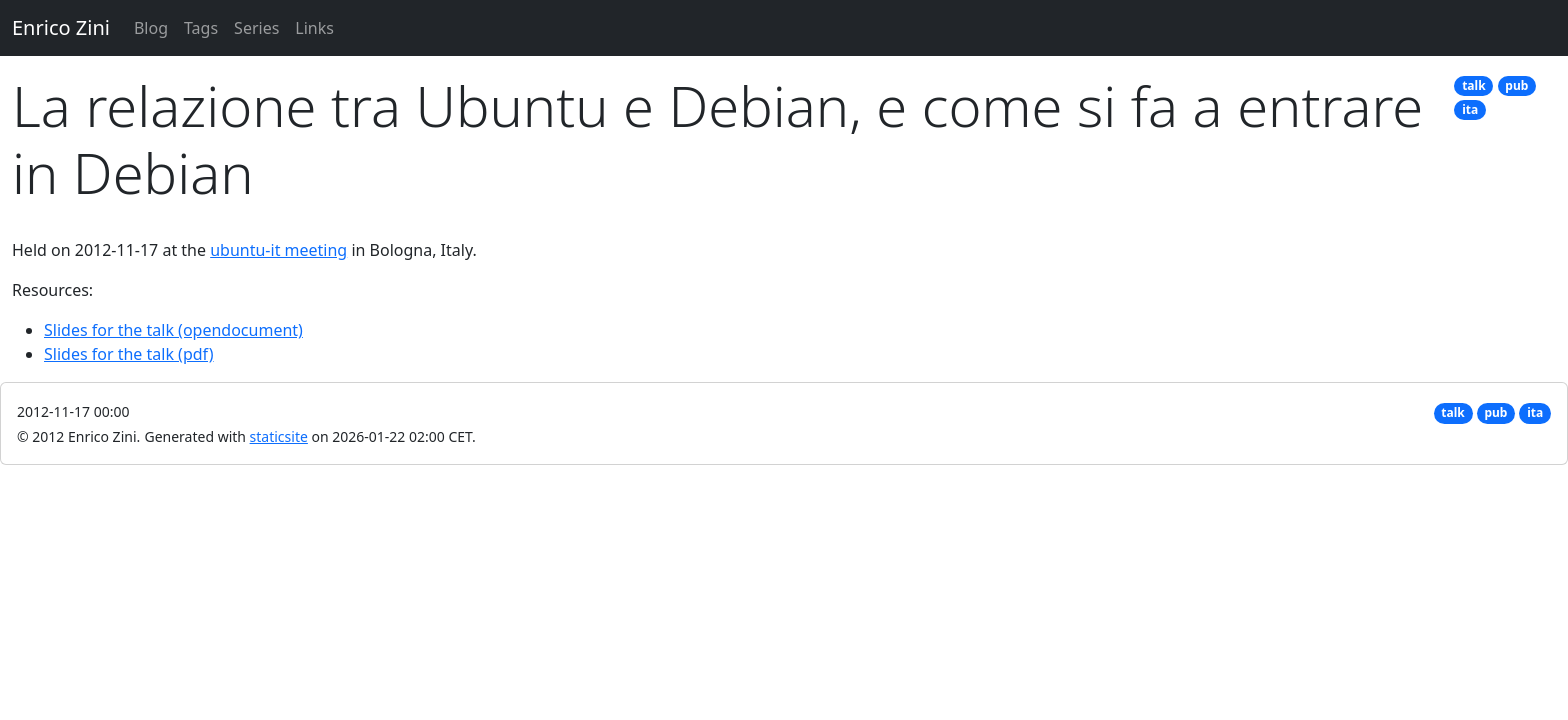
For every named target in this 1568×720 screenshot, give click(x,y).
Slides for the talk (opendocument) (173, 330)
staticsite (279, 436)
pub (1516, 85)
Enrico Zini (61, 27)
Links (314, 28)
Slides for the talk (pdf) (129, 354)
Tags (201, 28)
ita (1470, 109)
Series (256, 28)
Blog (151, 28)
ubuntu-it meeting (278, 250)
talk (1473, 85)
